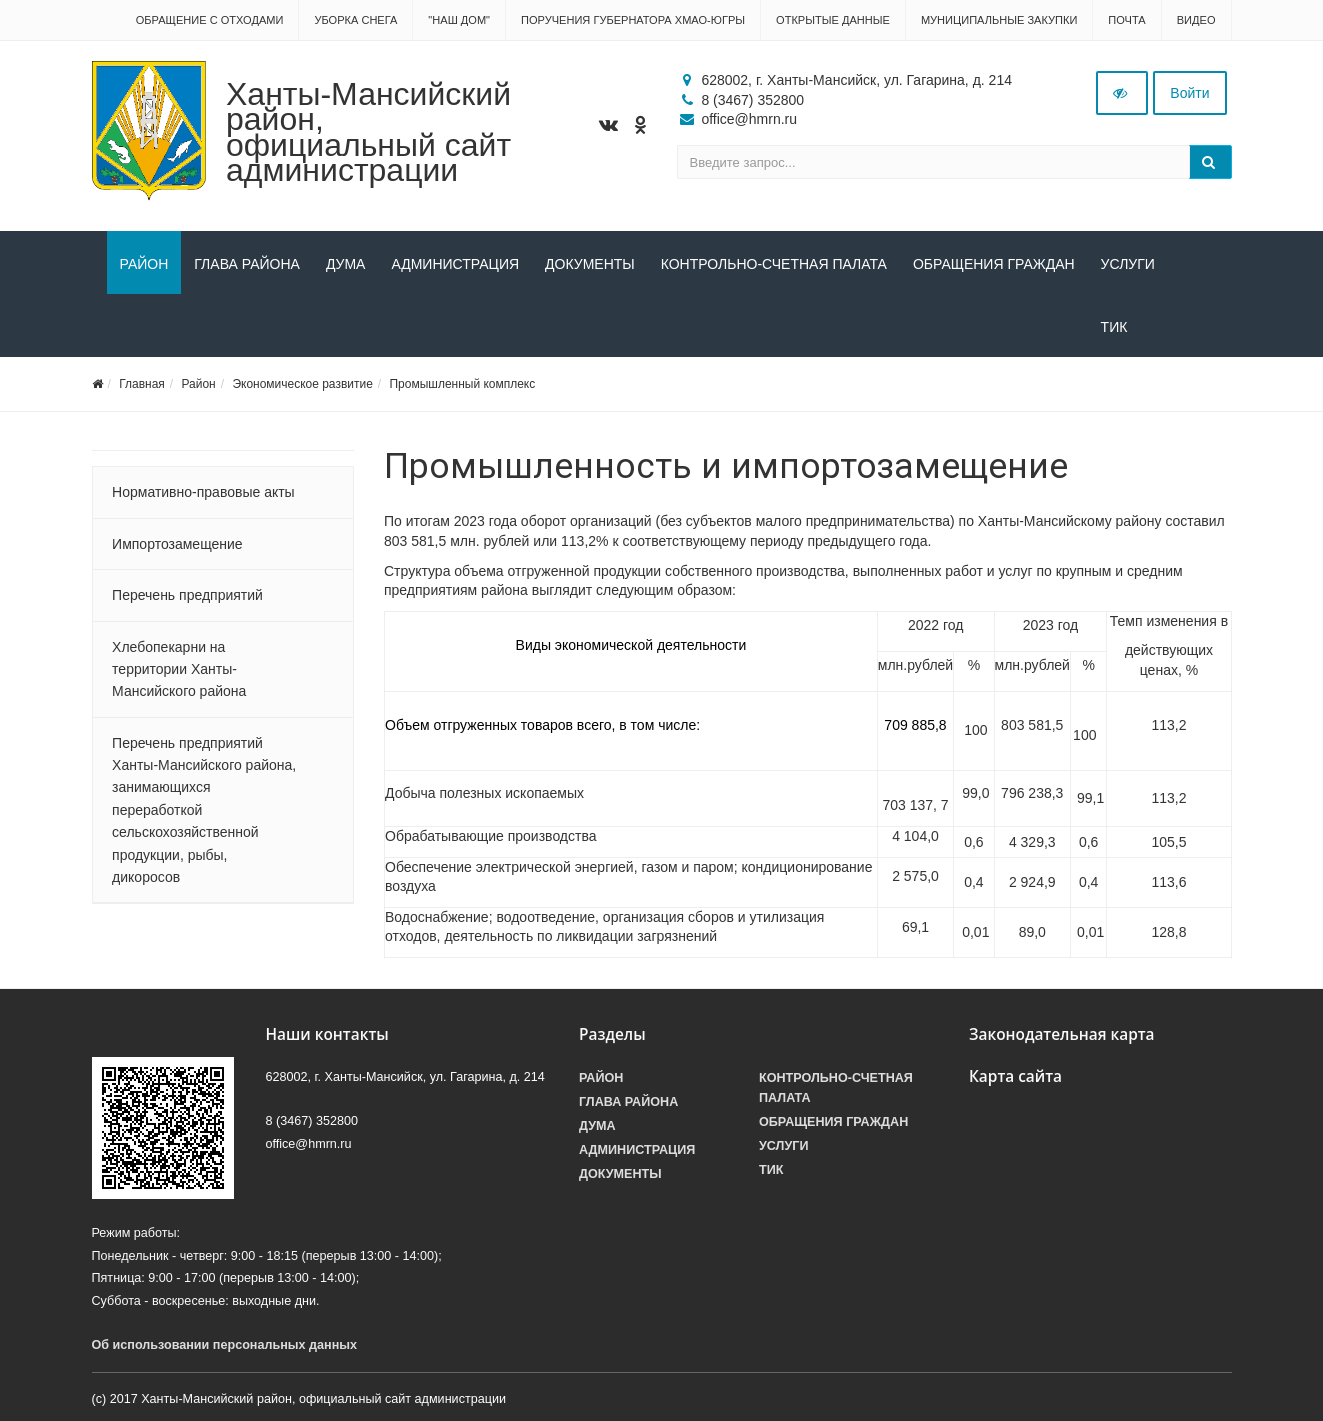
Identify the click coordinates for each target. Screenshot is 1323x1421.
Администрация (455, 264)
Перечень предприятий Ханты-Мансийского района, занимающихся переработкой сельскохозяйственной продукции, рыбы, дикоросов (204, 810)
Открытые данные (833, 20)
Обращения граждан (994, 264)
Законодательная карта (1062, 1034)
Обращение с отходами (210, 20)
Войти (1189, 93)
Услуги (1128, 264)
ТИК (133, 327)
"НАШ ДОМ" (459, 20)
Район (144, 264)
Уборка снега (355, 20)
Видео (1196, 20)
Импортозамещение (177, 544)
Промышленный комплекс (462, 384)
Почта (1126, 20)
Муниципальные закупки (999, 20)
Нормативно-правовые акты (203, 492)
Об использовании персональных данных (225, 1345)
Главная (142, 384)
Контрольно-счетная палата (774, 264)
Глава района (247, 264)
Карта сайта (1015, 1076)
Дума (346, 264)
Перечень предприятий (187, 595)
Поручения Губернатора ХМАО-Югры (633, 20)
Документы (590, 264)
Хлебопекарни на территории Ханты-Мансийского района (179, 669)
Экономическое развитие (302, 384)
